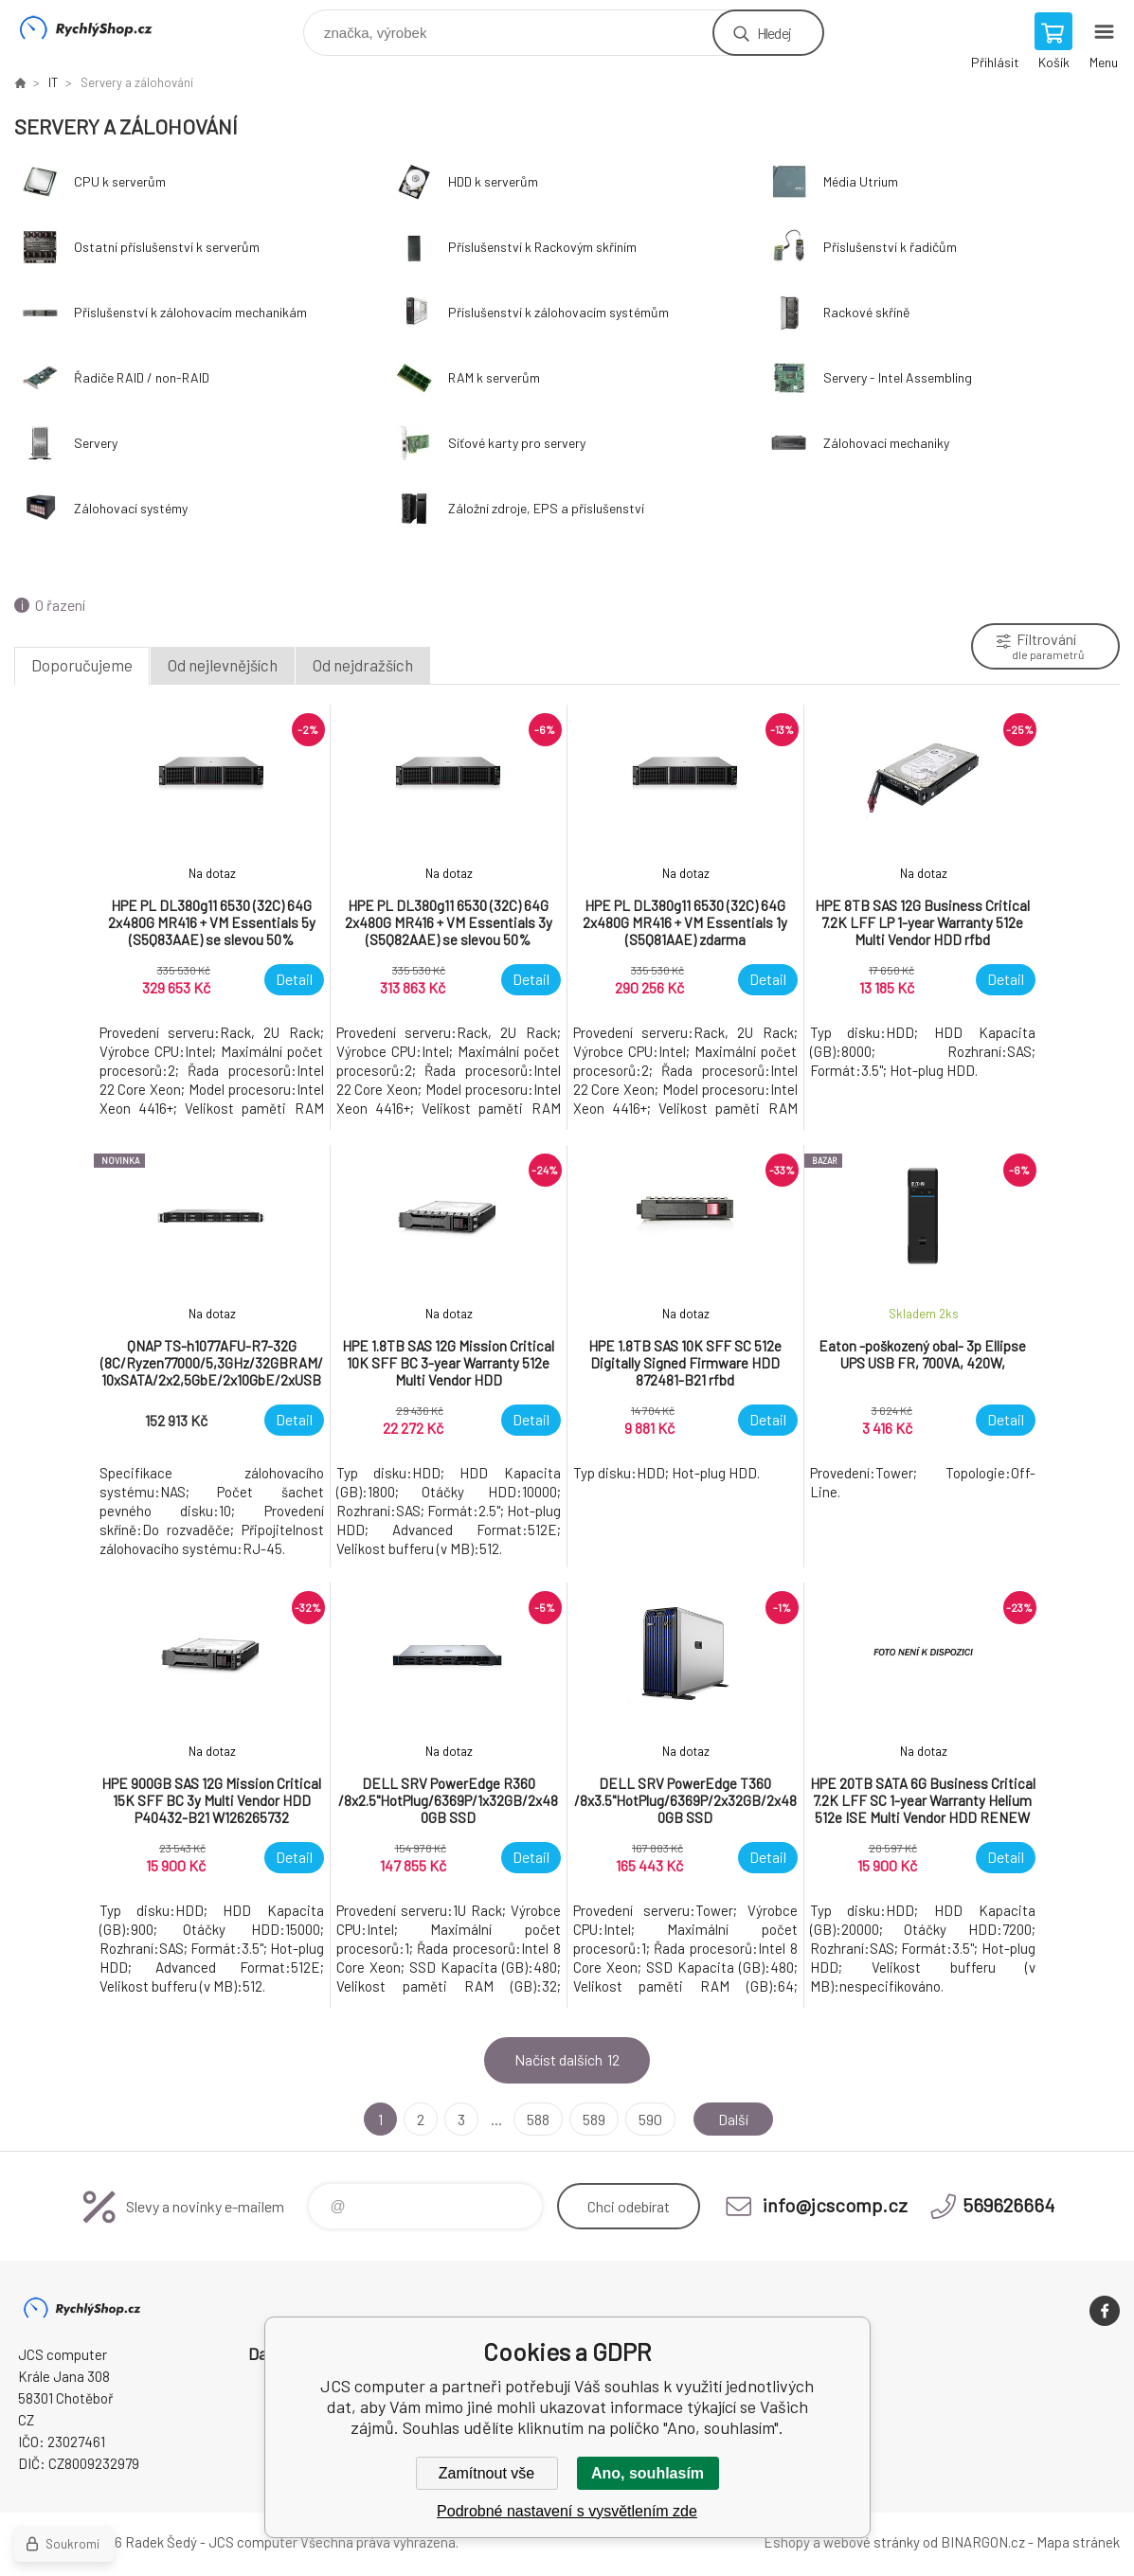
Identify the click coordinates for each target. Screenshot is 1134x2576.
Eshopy (787, 2541)
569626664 (1008, 2204)
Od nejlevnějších (223, 664)
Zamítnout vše (486, 2473)
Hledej (774, 33)
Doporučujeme (82, 664)
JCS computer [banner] (98, 28)
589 (594, 2119)
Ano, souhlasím (647, 2473)
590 (650, 2119)
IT (53, 82)
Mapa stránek (1078, 2541)
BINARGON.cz (983, 2541)
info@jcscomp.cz (835, 2204)
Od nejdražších (363, 664)
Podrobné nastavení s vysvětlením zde (567, 2511)
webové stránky (871, 2541)
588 (538, 2119)
